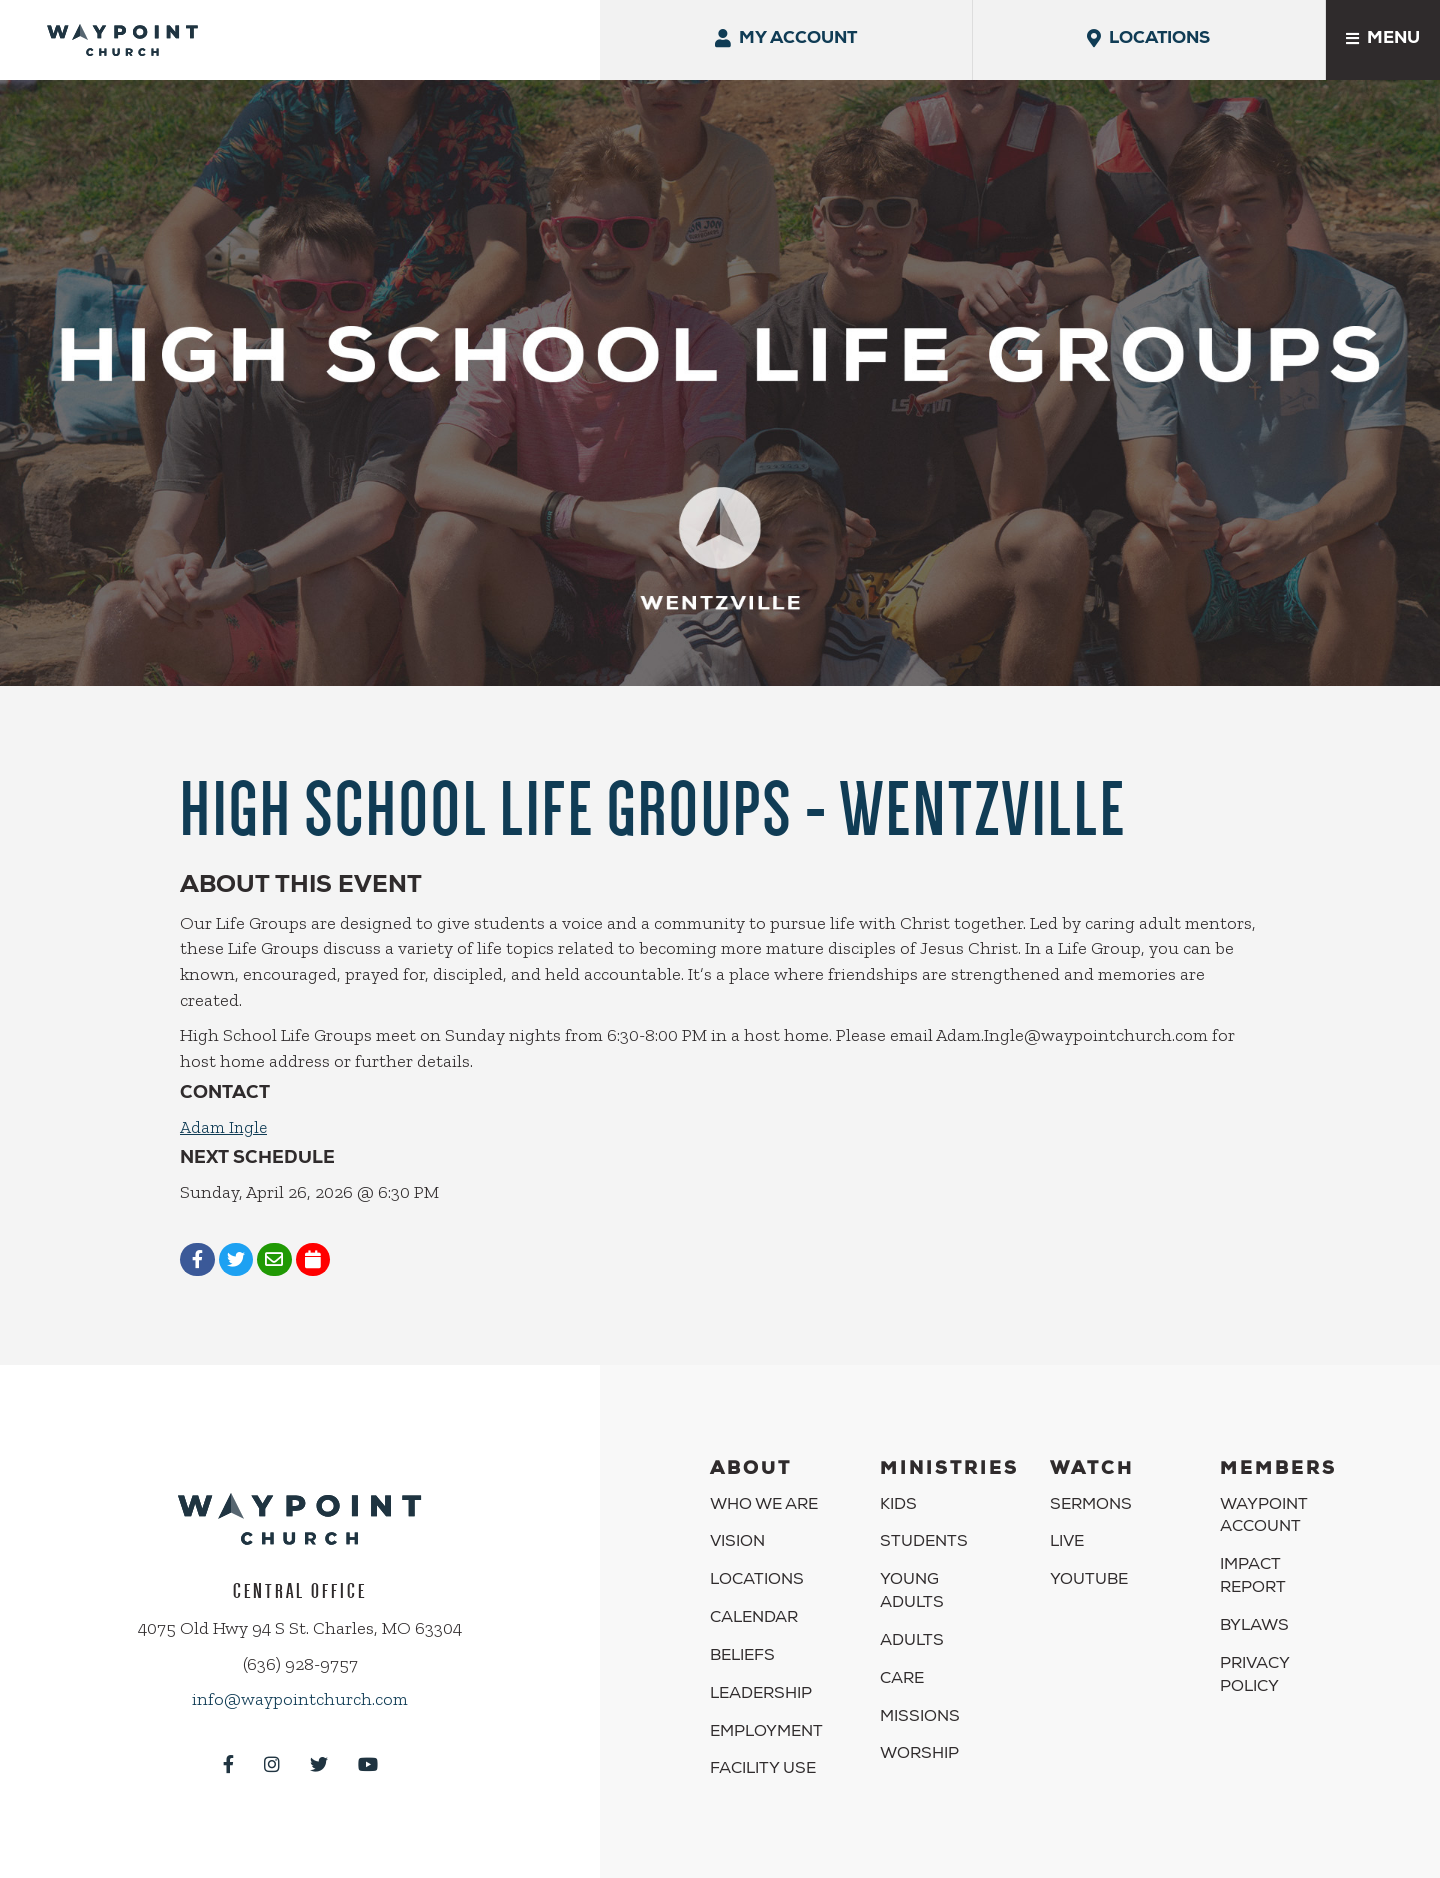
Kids (898, 1476)
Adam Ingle (224, 1096)
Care (902, 1651)
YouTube (1089, 1552)
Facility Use (763, 1741)
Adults (912, 1613)
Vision (737, 1514)
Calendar (754, 1590)
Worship (919, 1726)
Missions (920, 1688)
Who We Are (764, 1476)
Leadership (761, 1666)
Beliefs (742, 1628)
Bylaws (1254, 1598)
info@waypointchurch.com (300, 1670)
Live (1067, 1514)
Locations (757, 1552)
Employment (766, 1703)
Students (924, 1514)
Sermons (1091, 1476)
